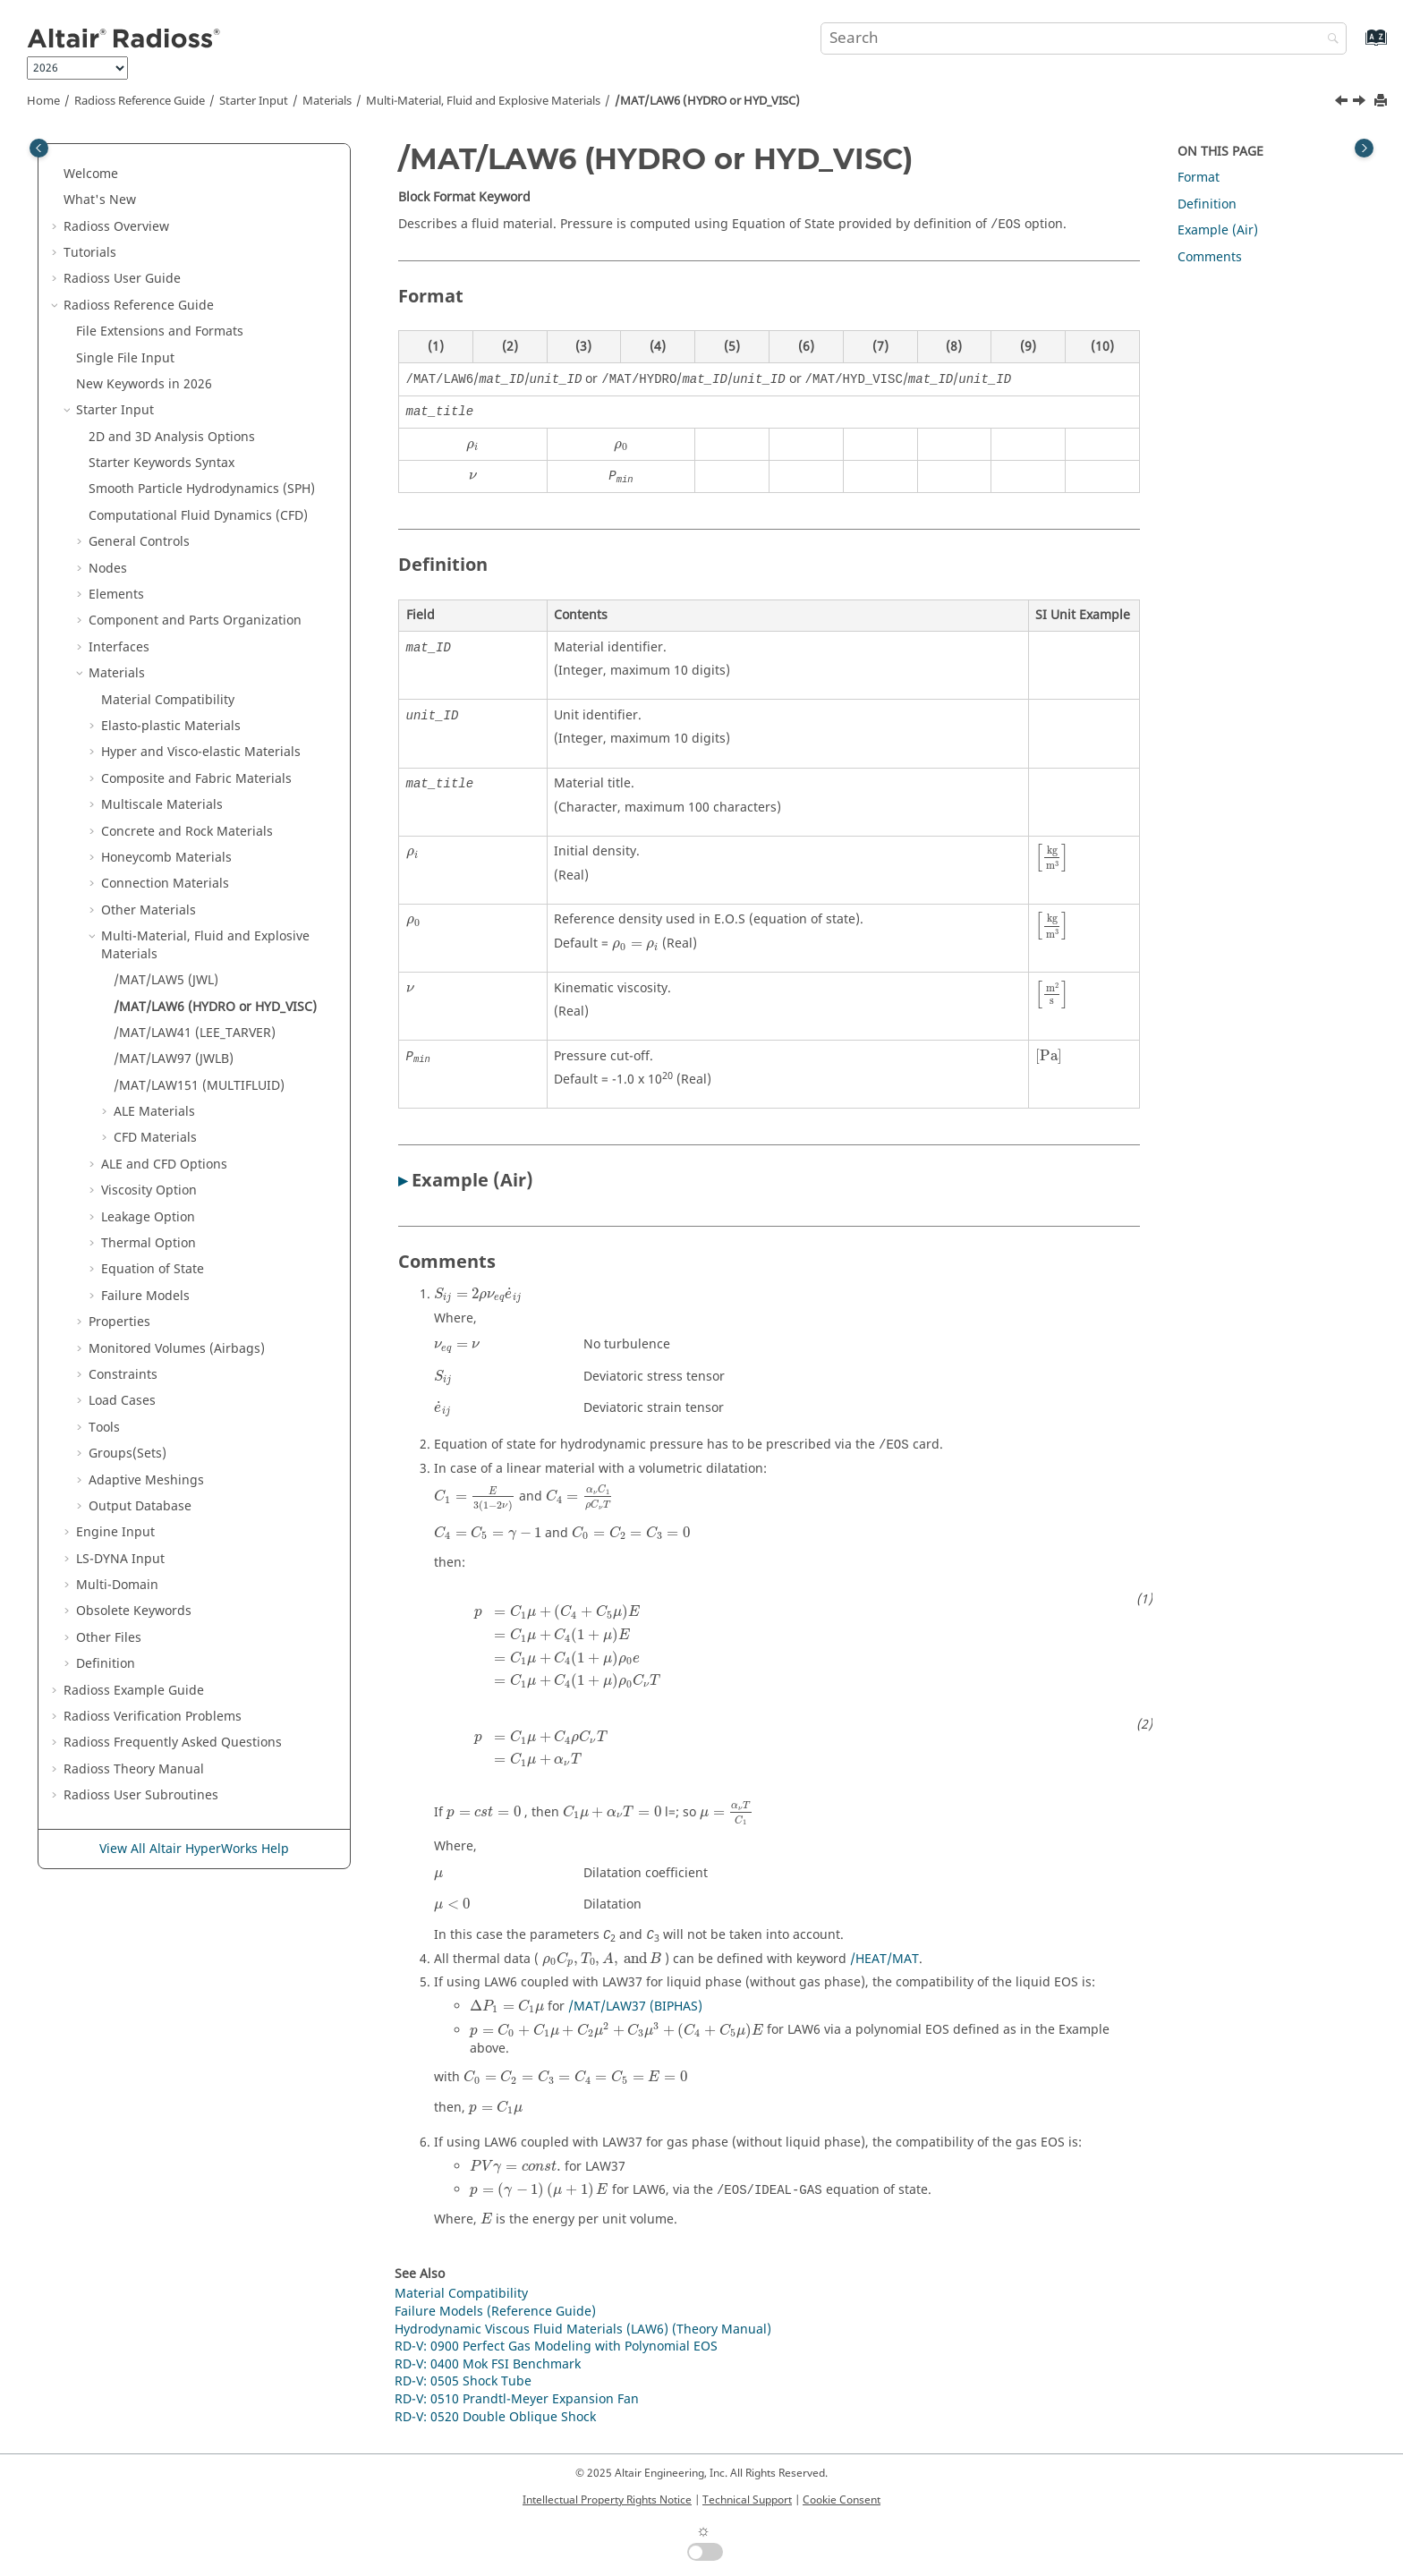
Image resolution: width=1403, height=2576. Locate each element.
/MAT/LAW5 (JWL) (166, 980)
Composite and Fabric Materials (196, 778)
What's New (100, 200)
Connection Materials (165, 883)
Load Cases (122, 1400)
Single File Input (125, 358)
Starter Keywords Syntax (161, 463)
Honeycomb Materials (166, 857)
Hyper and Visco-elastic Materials (201, 752)
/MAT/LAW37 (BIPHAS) (635, 2006)
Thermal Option (148, 1243)
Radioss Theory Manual (134, 1769)
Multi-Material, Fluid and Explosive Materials (483, 101)
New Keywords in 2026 (144, 384)
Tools (104, 1427)
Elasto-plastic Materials (171, 726)
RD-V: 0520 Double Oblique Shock (495, 2417)
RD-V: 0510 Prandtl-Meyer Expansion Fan (517, 2399)
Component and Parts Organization (195, 620)
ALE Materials (154, 1111)
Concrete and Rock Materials (187, 831)
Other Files (108, 1637)
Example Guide (134, 1690)
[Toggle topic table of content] (1364, 148)
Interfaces (119, 647)
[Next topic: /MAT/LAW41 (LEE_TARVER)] (1361, 103)
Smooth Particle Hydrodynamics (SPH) (202, 489)
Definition (105, 1663)
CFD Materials (155, 1137)
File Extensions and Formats (159, 331)
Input (120, 1559)
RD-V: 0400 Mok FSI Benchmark (488, 2364)
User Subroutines (141, 1795)
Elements (116, 594)
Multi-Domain (117, 1585)
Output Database (140, 1506)
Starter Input (253, 101)
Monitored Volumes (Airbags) (177, 1348)
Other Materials (148, 910)
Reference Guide (139, 101)
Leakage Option (148, 1217)
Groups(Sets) (127, 1453)
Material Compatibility (167, 700)
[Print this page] (1382, 101)
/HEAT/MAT (884, 1959)
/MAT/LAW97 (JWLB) (174, 1059)
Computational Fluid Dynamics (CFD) (198, 515)
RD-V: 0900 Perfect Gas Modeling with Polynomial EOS (556, 2346)
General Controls (139, 541)
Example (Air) (1218, 230)
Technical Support (747, 2500)
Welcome (91, 174)
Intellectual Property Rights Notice (607, 2500)
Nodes (108, 568)
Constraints (123, 1374)
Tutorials (90, 252)
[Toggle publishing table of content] (39, 148)
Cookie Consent (841, 2500)
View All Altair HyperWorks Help (194, 1849)
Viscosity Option (149, 1190)
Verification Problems (153, 1716)
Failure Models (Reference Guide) (495, 2311)
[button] (56, 174)
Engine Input (115, 1532)
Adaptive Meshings (146, 1480)
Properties (119, 1322)
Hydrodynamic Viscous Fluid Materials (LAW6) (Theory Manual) (583, 2329)
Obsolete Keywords (133, 1611)
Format (1199, 177)
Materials (327, 101)
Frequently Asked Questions (173, 1742)
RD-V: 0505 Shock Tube (463, 2381)
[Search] (1329, 39)
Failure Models (145, 1296)
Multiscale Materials (162, 804)
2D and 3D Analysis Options (172, 437)
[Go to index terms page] (1357, 46)
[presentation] (472, 446)
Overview (116, 226)
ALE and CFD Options (164, 1164)
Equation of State (152, 1269)
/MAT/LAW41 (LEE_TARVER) (195, 1033)
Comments (1210, 257)
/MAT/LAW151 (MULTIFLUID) (199, 1085)
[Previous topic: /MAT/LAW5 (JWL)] (1343, 103)
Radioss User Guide (122, 278)
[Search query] (1084, 38)
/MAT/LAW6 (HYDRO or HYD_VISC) (707, 101)
